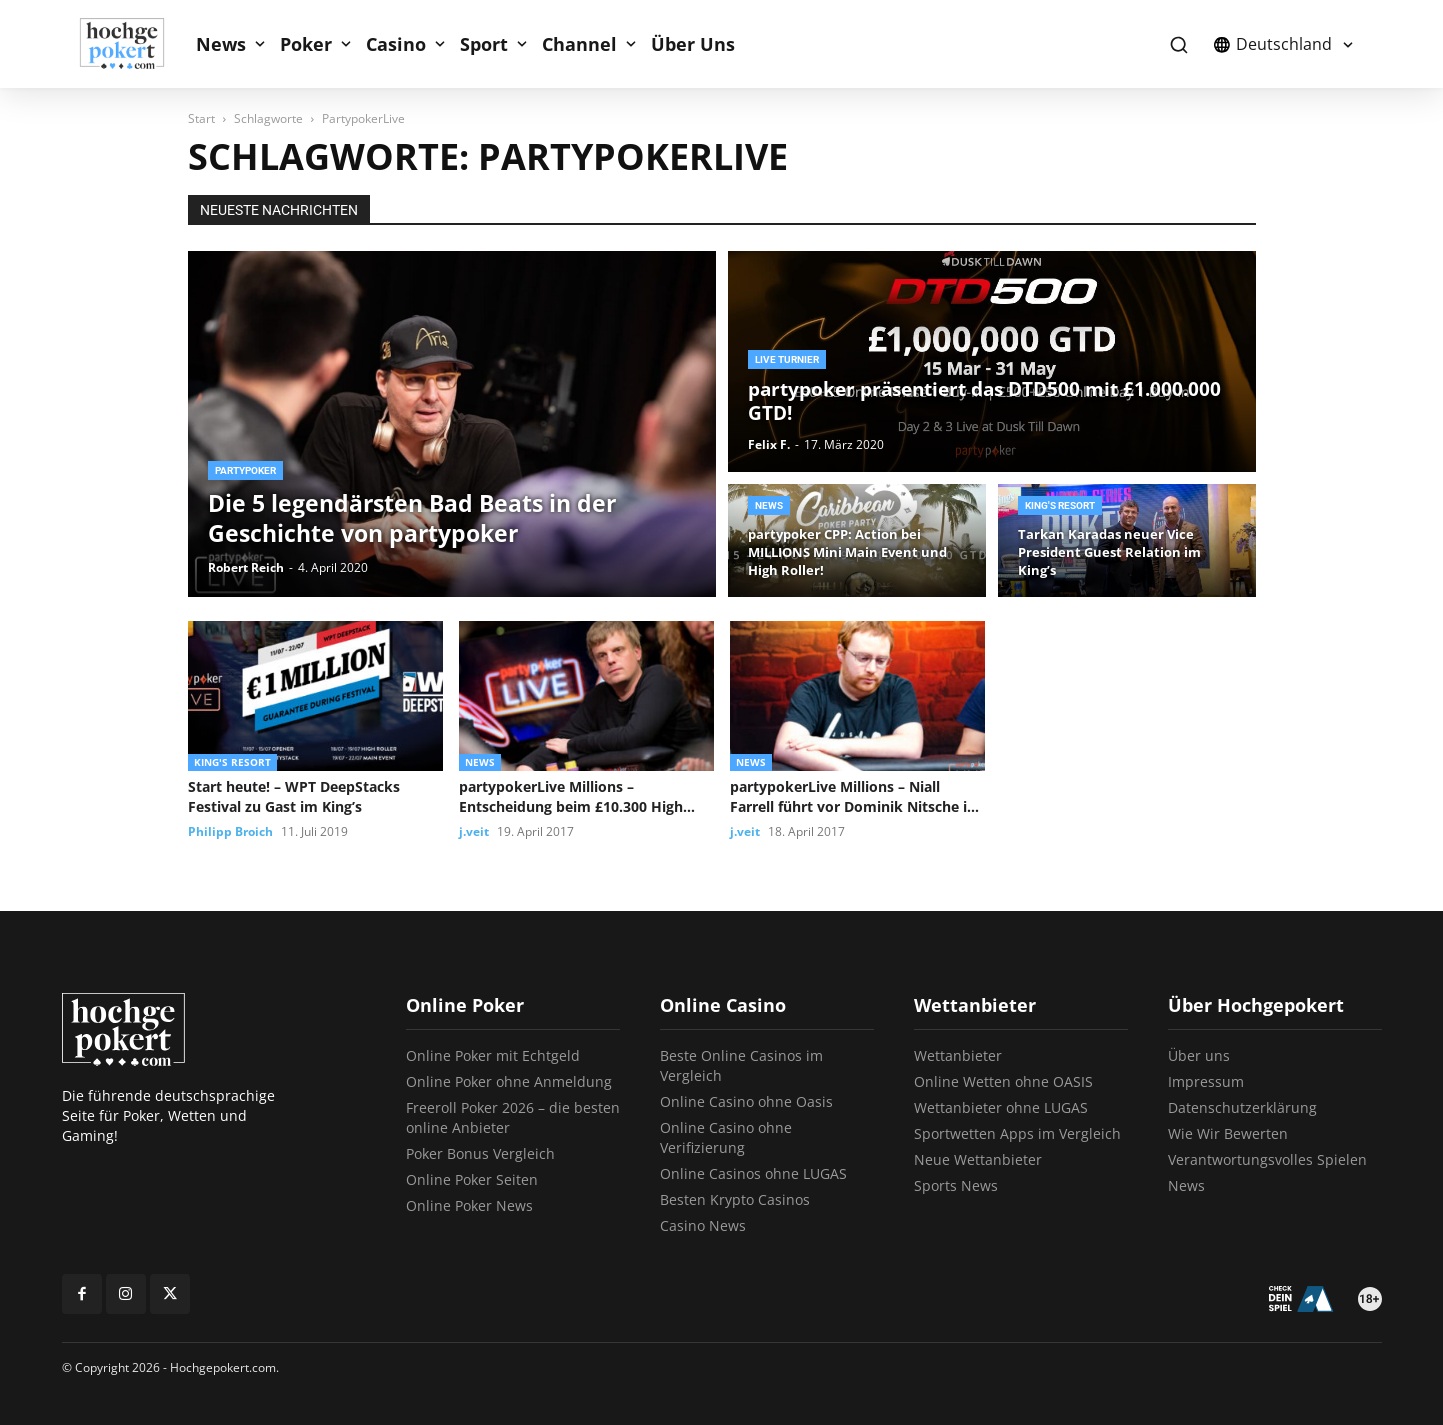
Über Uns (693, 44)
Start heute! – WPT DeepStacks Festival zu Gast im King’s (294, 796)
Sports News (956, 1185)
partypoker (245, 470)
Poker (306, 44)
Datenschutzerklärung (1242, 1107)
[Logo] (133, 44)
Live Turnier (787, 359)
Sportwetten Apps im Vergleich (1017, 1133)
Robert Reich (246, 567)
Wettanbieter (958, 1055)
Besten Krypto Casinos (735, 1199)
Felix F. (769, 444)
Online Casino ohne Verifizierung (726, 1137)
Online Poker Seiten (472, 1179)
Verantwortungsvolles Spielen (1267, 1159)
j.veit (474, 831)
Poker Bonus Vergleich (480, 1153)
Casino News (703, 1225)
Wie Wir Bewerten (1228, 1133)
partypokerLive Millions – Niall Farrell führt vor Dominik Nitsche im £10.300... (855, 797)
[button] (1179, 44)
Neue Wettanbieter (978, 1159)
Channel (579, 44)
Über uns (1199, 1055)
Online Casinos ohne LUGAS (753, 1173)
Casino (396, 44)
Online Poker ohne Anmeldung (509, 1081)
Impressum (1206, 1081)
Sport (484, 44)
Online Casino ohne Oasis (746, 1101)
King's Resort (1060, 505)
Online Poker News (469, 1205)
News (221, 44)
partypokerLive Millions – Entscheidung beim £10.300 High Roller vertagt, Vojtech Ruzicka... (571, 797)
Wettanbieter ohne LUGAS (1001, 1107)
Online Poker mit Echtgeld (493, 1055)
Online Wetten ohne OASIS (1003, 1081)
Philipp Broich (230, 831)
